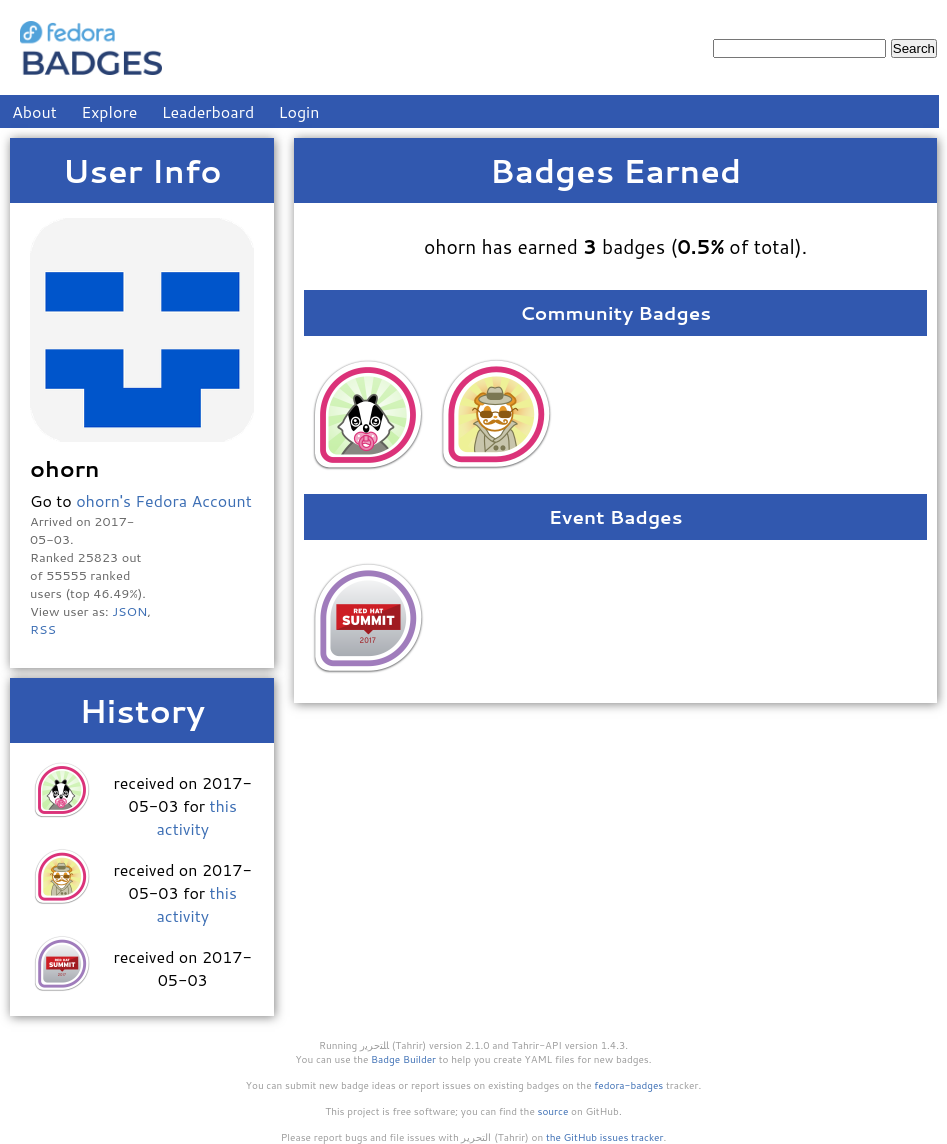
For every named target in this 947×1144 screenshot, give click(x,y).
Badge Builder (403, 1059)
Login (299, 111)
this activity (196, 817)
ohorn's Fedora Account (164, 500)
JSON (129, 611)
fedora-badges (628, 1085)
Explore (109, 111)
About (34, 111)
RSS (43, 629)
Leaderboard (208, 111)
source (553, 1111)
